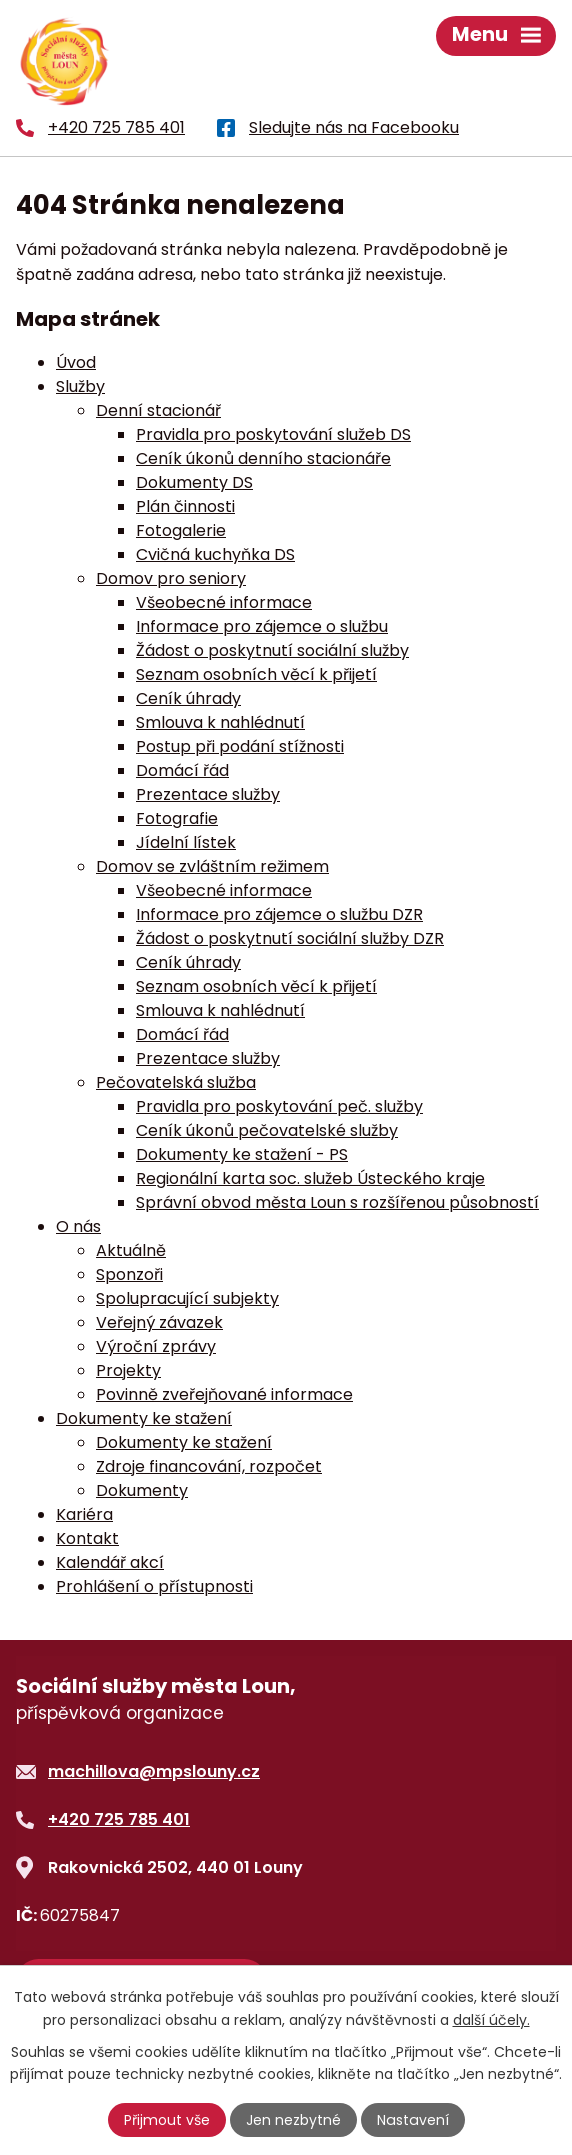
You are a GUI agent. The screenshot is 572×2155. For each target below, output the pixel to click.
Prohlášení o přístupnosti (154, 1586)
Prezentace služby (208, 794)
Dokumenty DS (194, 482)
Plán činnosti (185, 506)
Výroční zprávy (156, 1346)
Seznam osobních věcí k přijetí (256, 674)
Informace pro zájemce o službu (262, 626)
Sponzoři (129, 1274)
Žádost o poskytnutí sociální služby (272, 650)
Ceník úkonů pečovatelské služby (267, 1130)
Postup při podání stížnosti (240, 746)
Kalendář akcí (110, 1562)
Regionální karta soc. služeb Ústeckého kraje (310, 1178)
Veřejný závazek (159, 1322)
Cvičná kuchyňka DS (215, 554)
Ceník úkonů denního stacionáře (263, 458)
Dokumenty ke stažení (144, 1418)
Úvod (76, 362)
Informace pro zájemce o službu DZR (279, 914)
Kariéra (84, 1514)
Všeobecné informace (224, 602)
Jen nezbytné (294, 2120)
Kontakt (87, 1538)
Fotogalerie (181, 530)
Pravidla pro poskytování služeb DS (273, 434)
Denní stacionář (158, 410)
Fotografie (177, 818)
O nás (78, 1226)
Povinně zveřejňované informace (224, 1394)
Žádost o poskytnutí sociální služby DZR (290, 938)
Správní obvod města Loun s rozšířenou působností (337, 1202)
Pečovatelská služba (176, 1082)
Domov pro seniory (171, 578)
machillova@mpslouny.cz (154, 1771)
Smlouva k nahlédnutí (220, 722)
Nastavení (413, 2120)
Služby (80, 386)
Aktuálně (131, 1250)
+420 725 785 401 (119, 1819)
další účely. (491, 2019)
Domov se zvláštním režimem (212, 866)
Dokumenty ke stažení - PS (242, 1154)
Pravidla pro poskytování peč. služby (279, 1106)
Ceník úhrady (188, 698)
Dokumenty (142, 1490)
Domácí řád (182, 770)
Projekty (128, 1370)
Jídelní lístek (186, 842)
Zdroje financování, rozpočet (209, 1466)
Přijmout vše (168, 2120)
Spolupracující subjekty (187, 1298)
